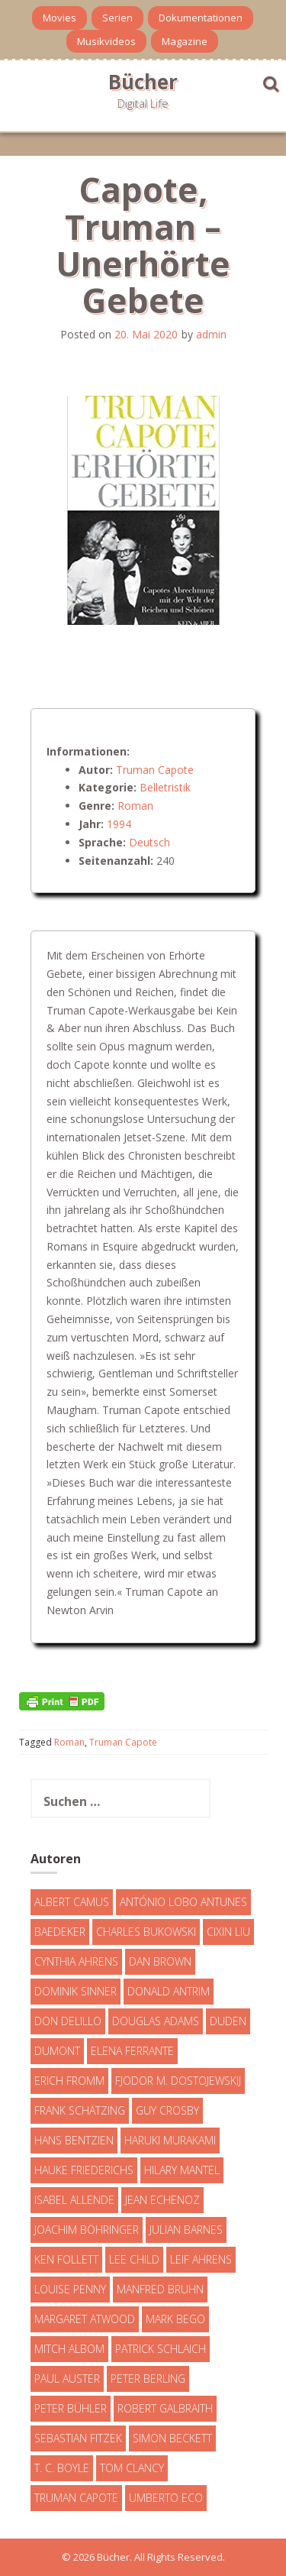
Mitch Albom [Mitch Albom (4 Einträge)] (69, 2348)
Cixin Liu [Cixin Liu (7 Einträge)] (228, 1931)
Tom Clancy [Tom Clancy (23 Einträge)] (132, 2468)
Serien (117, 17)
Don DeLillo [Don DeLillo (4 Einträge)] (67, 2021)
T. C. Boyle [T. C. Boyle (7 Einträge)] (61, 2468)
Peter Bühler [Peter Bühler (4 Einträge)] (70, 2408)
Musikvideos (106, 41)
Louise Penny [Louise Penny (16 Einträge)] (70, 2289)
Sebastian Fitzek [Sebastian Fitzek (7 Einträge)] (78, 2438)
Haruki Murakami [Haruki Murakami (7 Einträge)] (170, 2140)
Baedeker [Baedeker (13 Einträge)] (59, 1931)
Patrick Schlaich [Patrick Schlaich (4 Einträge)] (160, 2348)
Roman (135, 805)
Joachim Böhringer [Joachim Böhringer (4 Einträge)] (86, 2229)
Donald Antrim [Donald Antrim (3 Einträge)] (168, 1991)
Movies (59, 17)
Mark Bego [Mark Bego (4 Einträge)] (175, 2319)
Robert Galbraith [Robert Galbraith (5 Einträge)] (165, 2408)
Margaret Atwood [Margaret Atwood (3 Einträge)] (84, 2319)
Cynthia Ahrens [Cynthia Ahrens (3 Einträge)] (76, 1961)
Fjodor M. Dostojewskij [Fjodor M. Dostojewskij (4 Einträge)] (178, 2080)
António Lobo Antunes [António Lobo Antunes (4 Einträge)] (183, 1902)
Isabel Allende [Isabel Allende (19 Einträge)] (74, 2200)
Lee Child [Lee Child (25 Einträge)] (134, 2259)
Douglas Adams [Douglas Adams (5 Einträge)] (155, 2021)
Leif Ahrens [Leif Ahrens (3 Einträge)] (201, 2259)
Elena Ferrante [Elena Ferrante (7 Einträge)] (132, 2051)
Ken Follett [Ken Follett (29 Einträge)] (66, 2259)
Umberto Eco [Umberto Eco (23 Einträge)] (166, 2497)
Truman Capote (155, 769)
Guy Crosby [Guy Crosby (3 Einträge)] (167, 2110)
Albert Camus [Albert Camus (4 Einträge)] (71, 1902)
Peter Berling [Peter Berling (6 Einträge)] (148, 2378)
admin (211, 334)
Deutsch (149, 842)
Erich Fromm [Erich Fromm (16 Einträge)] (69, 2080)
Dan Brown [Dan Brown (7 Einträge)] (160, 1961)
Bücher (143, 81)
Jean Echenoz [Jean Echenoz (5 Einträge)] (162, 2200)
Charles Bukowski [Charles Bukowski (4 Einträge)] (146, 1931)
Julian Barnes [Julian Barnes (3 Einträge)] (186, 2229)
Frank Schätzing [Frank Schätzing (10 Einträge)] (79, 2110)
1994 (119, 824)
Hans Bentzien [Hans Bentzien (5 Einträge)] (74, 2140)
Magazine (184, 41)
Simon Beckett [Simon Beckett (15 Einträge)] (172, 2438)
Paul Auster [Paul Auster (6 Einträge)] (67, 2378)
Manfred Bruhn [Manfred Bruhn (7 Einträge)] (160, 2289)
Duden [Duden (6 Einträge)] (228, 2021)
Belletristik (165, 787)
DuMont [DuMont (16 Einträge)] (57, 2051)
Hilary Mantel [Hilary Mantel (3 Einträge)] (182, 2170)
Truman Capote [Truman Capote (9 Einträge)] (76, 2497)
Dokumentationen (201, 17)
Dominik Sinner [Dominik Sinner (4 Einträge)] (75, 1991)
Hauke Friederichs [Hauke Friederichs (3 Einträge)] (83, 2170)
